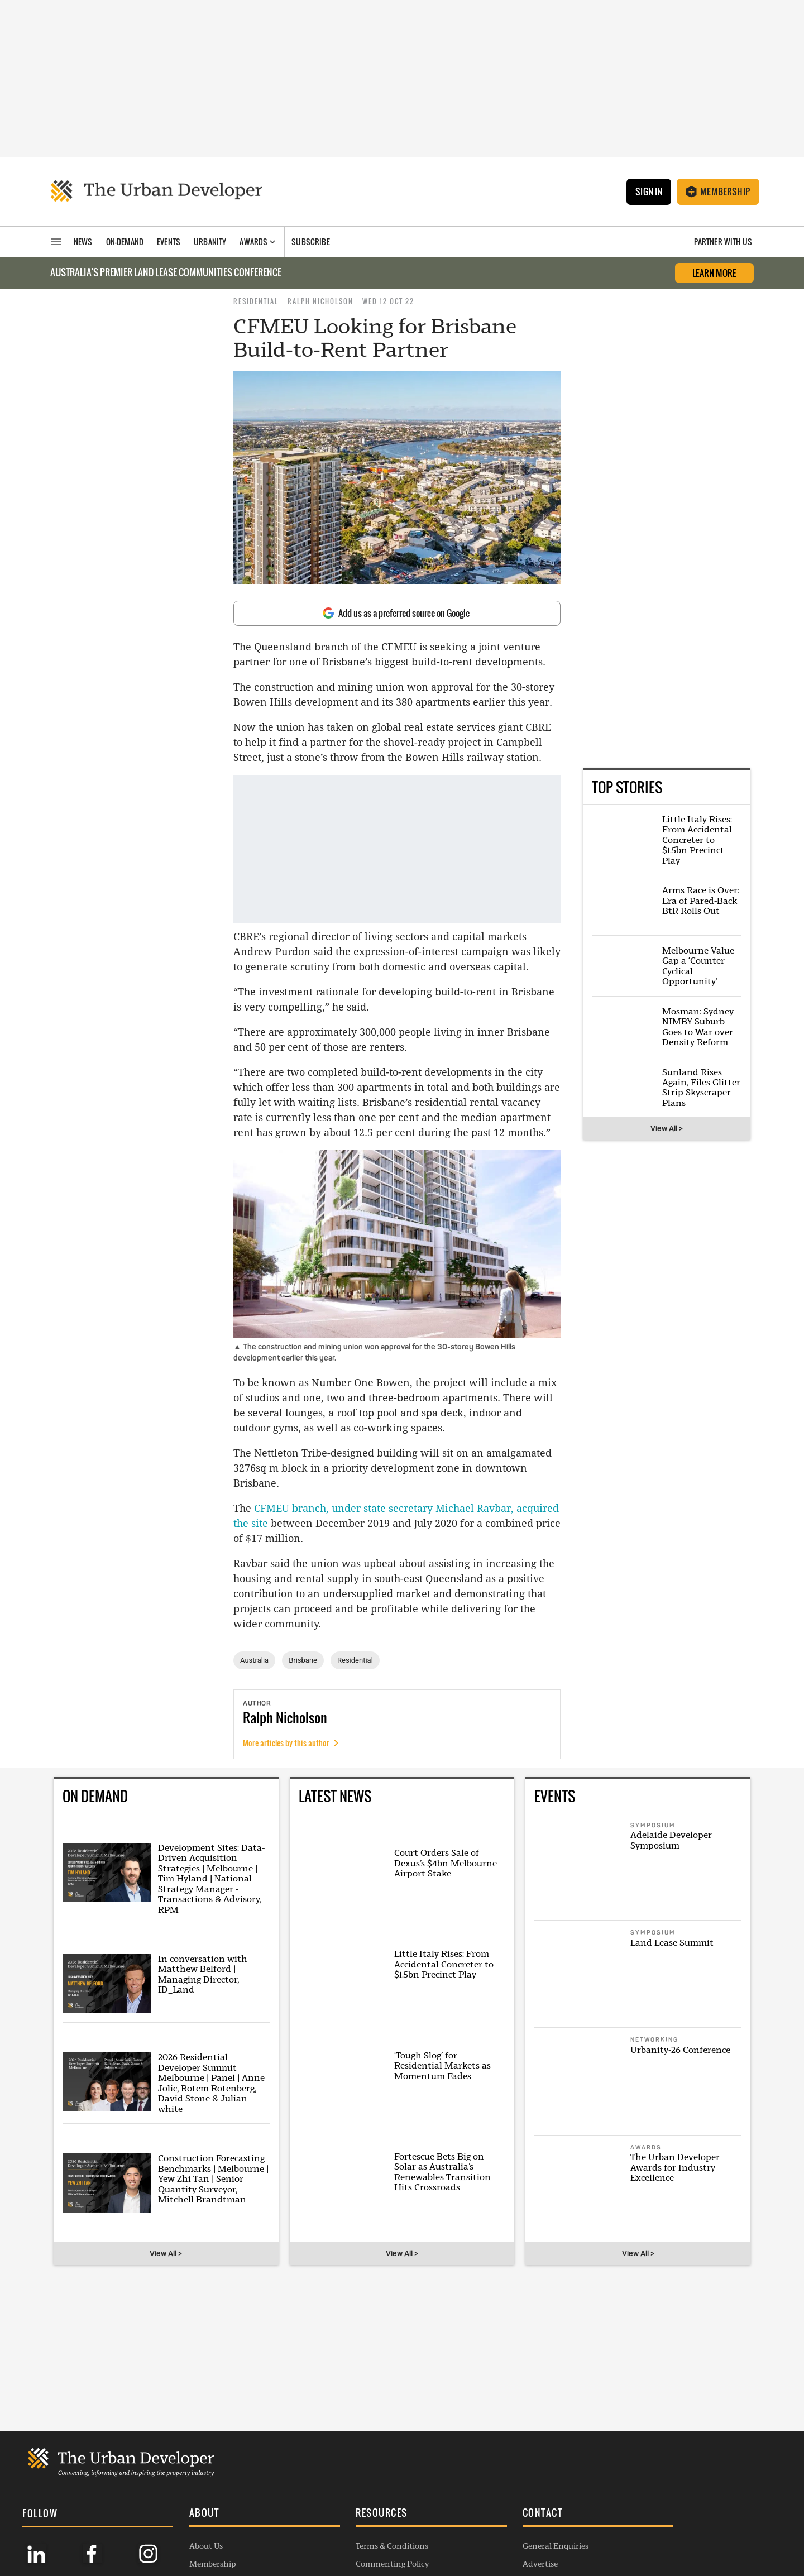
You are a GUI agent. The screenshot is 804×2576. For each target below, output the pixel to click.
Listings (188, 2532)
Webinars (191, 2514)
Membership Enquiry (517, 2514)
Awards (188, 2478)
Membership (718, 191)
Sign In (648, 191)
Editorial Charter (357, 2514)
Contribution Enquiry (518, 2478)
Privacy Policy (351, 2478)
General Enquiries (511, 2443)
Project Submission (513, 2496)
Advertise (495, 2461)
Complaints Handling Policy (378, 2532)
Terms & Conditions (362, 2443)
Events (187, 2496)
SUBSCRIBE (660, 2482)
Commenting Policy (362, 2461)
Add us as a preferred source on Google (396, 613)
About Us (191, 2443)
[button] (242, 2411)
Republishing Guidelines (371, 2496)
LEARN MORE (714, 273)
